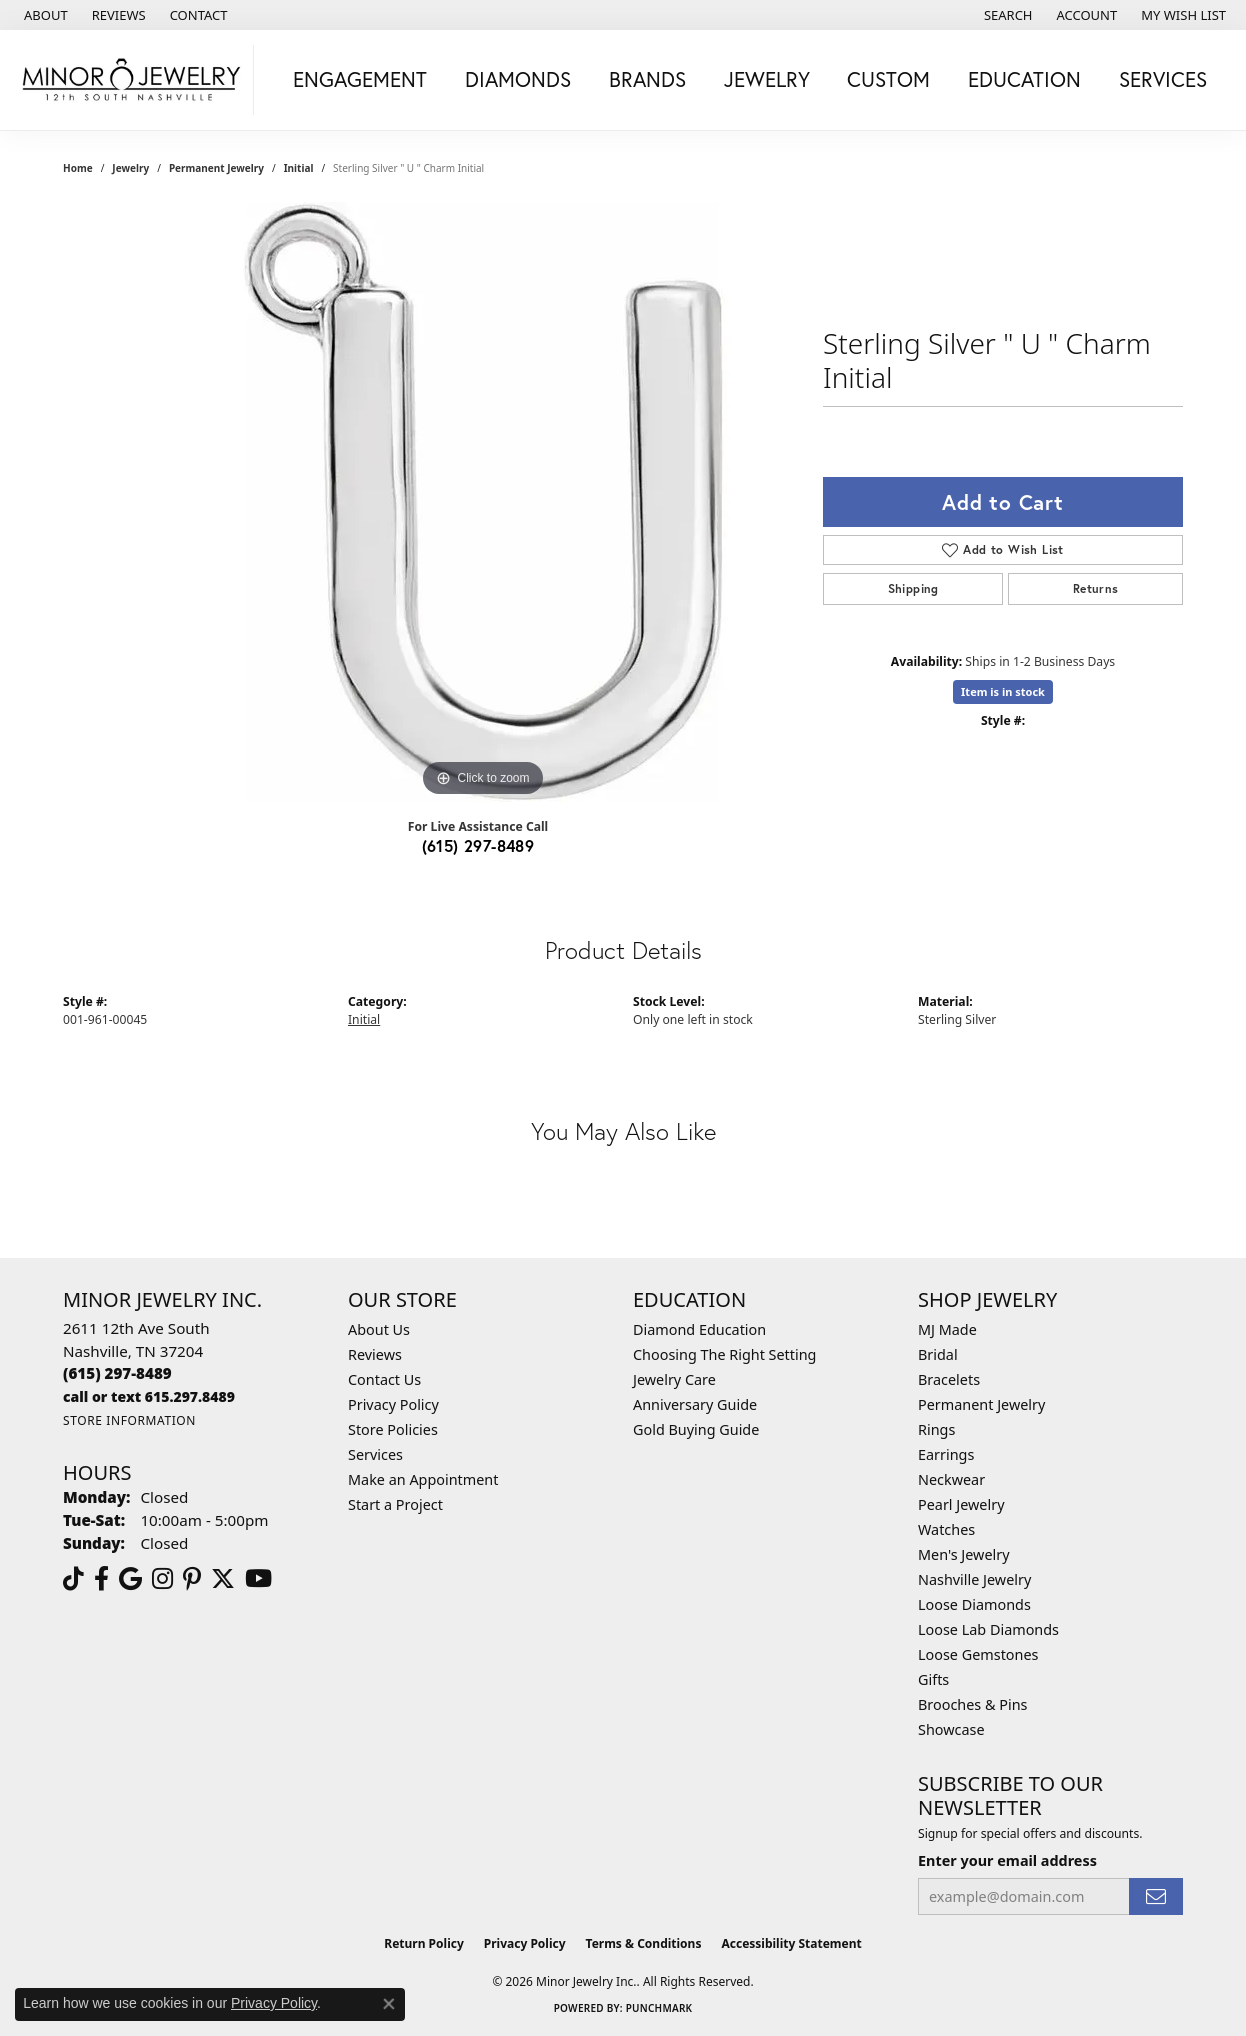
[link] (44, 15)
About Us (379, 1329)
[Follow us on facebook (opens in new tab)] (101, 1579)
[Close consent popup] (389, 2004)
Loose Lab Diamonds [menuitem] (988, 1629)
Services (1163, 79)
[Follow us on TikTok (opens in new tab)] (73, 1579)
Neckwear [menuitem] (951, 1479)
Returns (1096, 588)
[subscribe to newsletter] (1156, 1896)
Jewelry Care (674, 1379)
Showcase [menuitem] (951, 1729)
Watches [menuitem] (946, 1529)
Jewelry (767, 79)
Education (1024, 79)
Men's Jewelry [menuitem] (964, 1554)
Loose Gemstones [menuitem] (978, 1654)
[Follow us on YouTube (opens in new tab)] (258, 1579)
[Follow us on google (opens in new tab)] (130, 1579)
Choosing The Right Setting (724, 1354)
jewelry (130, 168)
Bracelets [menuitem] (949, 1379)
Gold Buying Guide (696, 1429)
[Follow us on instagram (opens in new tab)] (162, 1579)
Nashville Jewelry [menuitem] (974, 1579)
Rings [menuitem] (936, 1429)
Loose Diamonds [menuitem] (974, 1604)
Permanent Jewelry (216, 168)
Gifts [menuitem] (933, 1679)
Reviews (375, 1354)
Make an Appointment (423, 1479)
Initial (299, 168)
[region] (483, 502)
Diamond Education (699, 1329)
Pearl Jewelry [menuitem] (961, 1504)
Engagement (360, 79)
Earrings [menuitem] (946, 1454)
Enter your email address (1007, 1860)
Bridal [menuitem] (938, 1354)
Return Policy (424, 1943)
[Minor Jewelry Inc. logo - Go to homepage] (132, 80)
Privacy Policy (393, 1404)
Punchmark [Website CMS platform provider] (659, 2008)
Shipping (913, 588)
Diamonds (518, 79)
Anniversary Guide (695, 1404)
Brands (647, 79)
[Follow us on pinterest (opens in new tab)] (192, 1579)
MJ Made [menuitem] (947, 1329)
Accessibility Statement (791, 1943)
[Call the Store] (117, 1373)
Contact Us (384, 1379)
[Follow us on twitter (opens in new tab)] (223, 1579)
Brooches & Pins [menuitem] (972, 1704)
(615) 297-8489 (478, 845)
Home (78, 168)
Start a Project (395, 1504)
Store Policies (393, 1429)
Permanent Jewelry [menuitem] (981, 1404)
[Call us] (149, 1396)
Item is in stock (1003, 691)
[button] (1006, 15)
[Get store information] (129, 1420)
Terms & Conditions (644, 1943)
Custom (888, 79)
